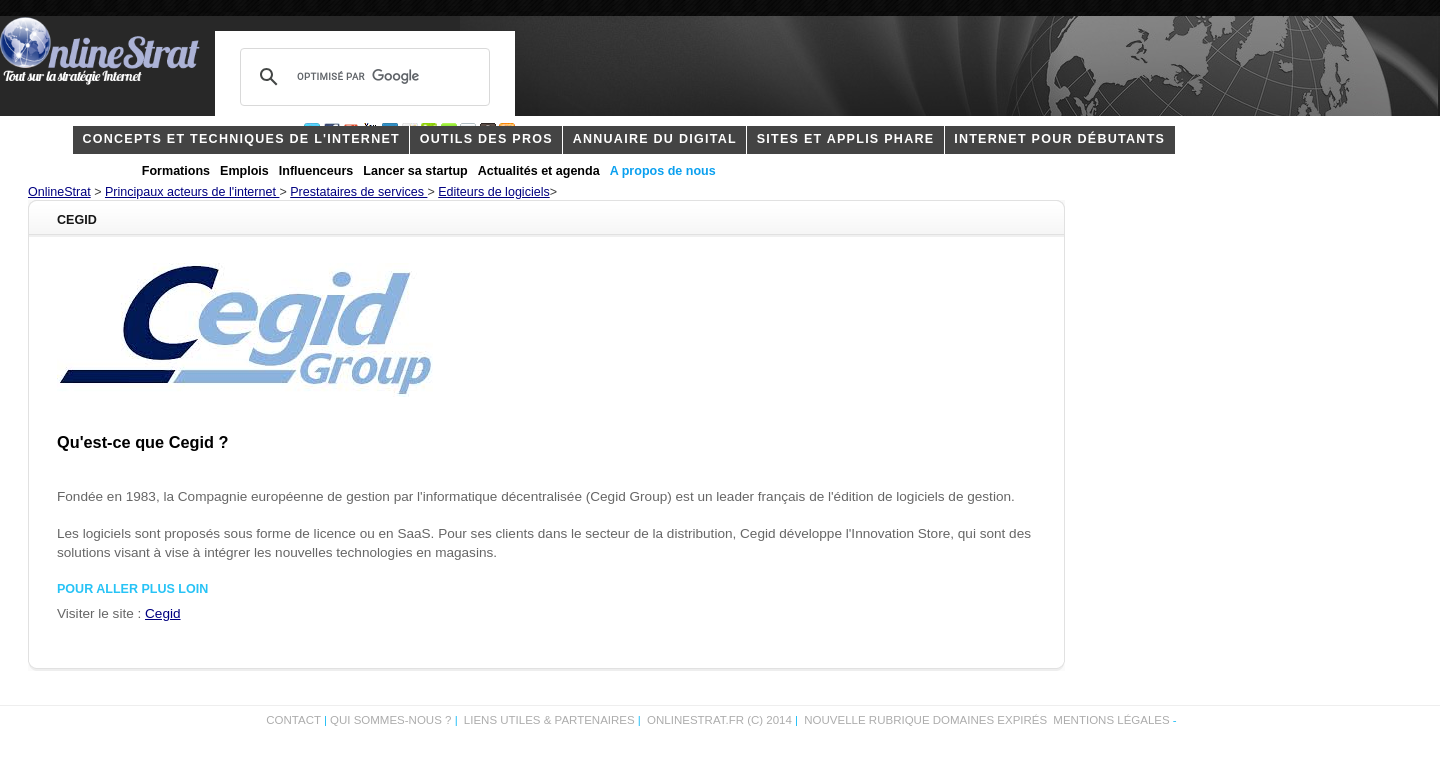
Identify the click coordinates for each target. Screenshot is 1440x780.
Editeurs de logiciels (493, 192)
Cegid (162, 613)
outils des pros (486, 139)
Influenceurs (316, 171)
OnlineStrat (59, 192)
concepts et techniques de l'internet (241, 139)
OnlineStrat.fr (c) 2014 (719, 720)
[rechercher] (362, 77)
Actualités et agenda (539, 171)
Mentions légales (1111, 720)
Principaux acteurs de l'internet (192, 192)
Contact (293, 720)
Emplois (244, 171)
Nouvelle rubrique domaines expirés (925, 720)
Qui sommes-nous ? (392, 720)
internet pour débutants (1059, 139)
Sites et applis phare (846, 139)
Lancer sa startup (415, 171)
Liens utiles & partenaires (549, 720)
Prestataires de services (358, 192)
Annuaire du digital (655, 139)
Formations (176, 171)
